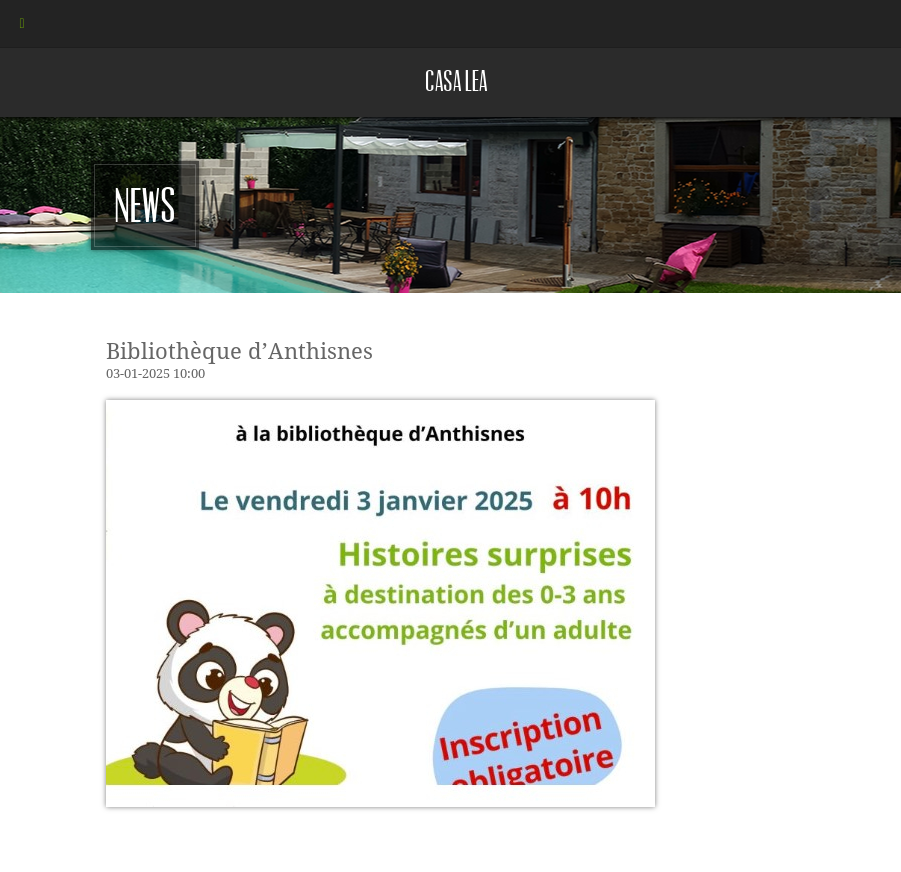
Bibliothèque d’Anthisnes (239, 351)
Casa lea (456, 81)
